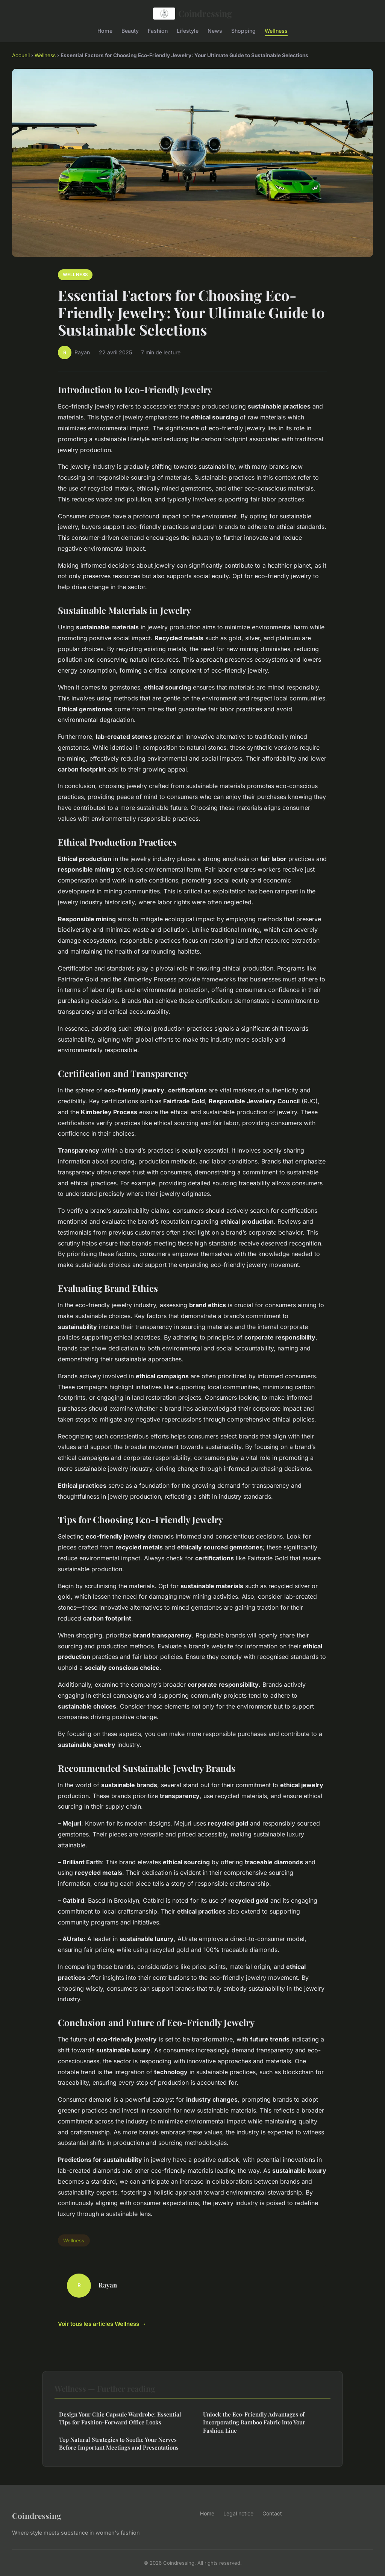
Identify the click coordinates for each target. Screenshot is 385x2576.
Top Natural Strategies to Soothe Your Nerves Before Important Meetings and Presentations (119, 2443)
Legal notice (238, 2513)
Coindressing (192, 14)
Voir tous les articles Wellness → (102, 2323)
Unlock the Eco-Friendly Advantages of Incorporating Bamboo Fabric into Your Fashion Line (254, 2422)
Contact (272, 2513)
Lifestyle (188, 30)
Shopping (243, 30)
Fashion (158, 30)
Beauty (130, 30)
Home (104, 30)
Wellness (276, 30)
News (215, 30)
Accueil (21, 55)
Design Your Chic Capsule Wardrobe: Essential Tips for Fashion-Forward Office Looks (120, 2418)
